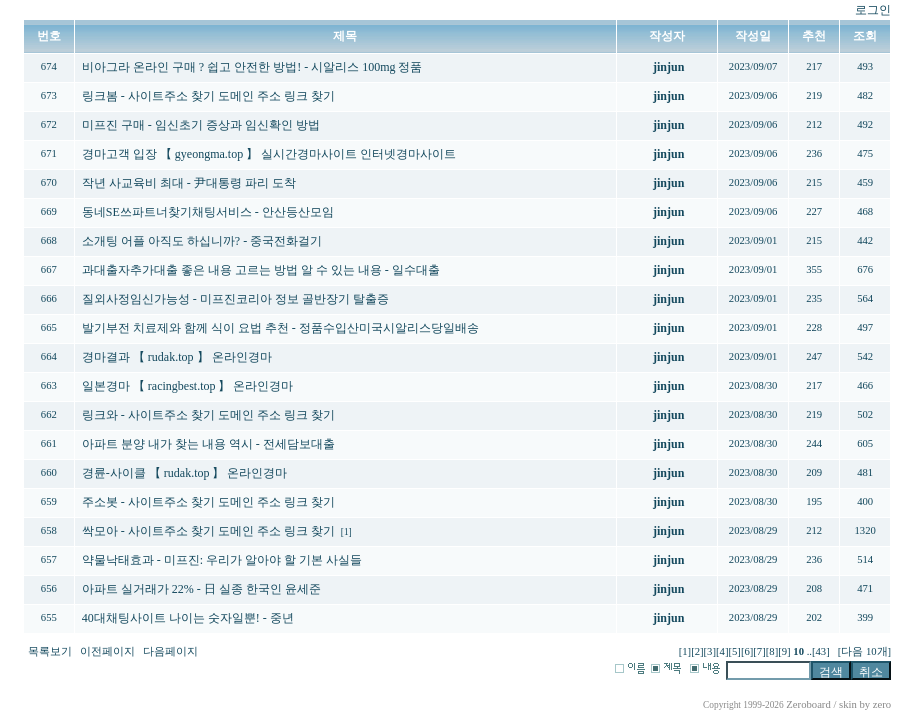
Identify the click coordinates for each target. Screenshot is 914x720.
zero (882, 704)
